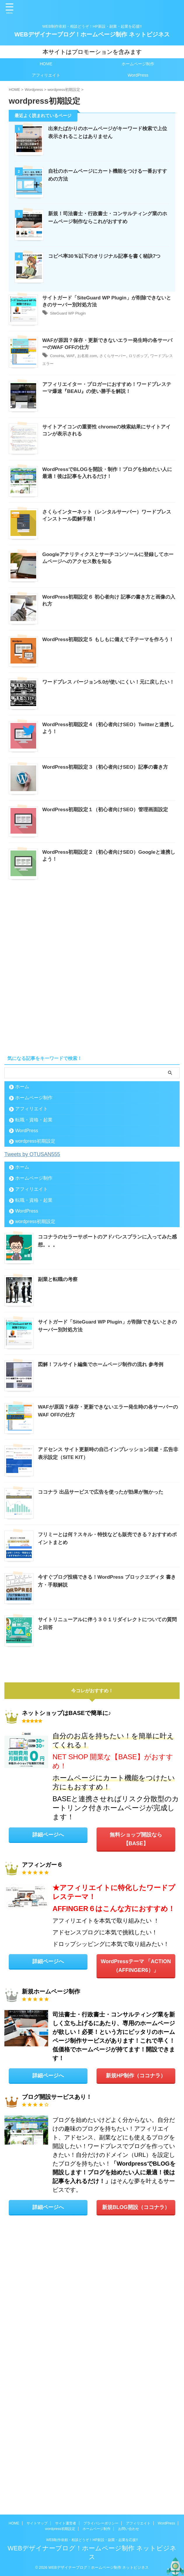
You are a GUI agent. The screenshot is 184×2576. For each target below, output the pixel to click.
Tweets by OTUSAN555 (35, 1425)
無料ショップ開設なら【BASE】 (136, 2104)
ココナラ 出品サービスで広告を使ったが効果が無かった (104, 1759)
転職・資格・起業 (33, 1390)
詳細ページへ (48, 2100)
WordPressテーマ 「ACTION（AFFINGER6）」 (136, 2235)
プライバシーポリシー (100, 2523)
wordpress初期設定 (35, 1412)
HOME (46, 63)
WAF (89, 432)
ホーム (22, 1357)
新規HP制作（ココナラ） (136, 2349)
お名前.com (109, 432)
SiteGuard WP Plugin (86, 374)
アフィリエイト (46, 75)
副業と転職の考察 (59, 1549)
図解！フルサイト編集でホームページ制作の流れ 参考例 (104, 1633)
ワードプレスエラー (90, 439)
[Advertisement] (92, 1260)
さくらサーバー (139, 432)
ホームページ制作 (138, 63)
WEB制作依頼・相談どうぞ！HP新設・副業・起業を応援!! (92, 2540)
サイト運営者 (65, 2523)
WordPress (138, 75)
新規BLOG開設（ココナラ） (136, 2485)
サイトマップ (37, 2523)
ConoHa (73, 432)
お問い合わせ (128, 2529)
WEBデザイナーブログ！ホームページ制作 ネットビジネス (91, 34)
